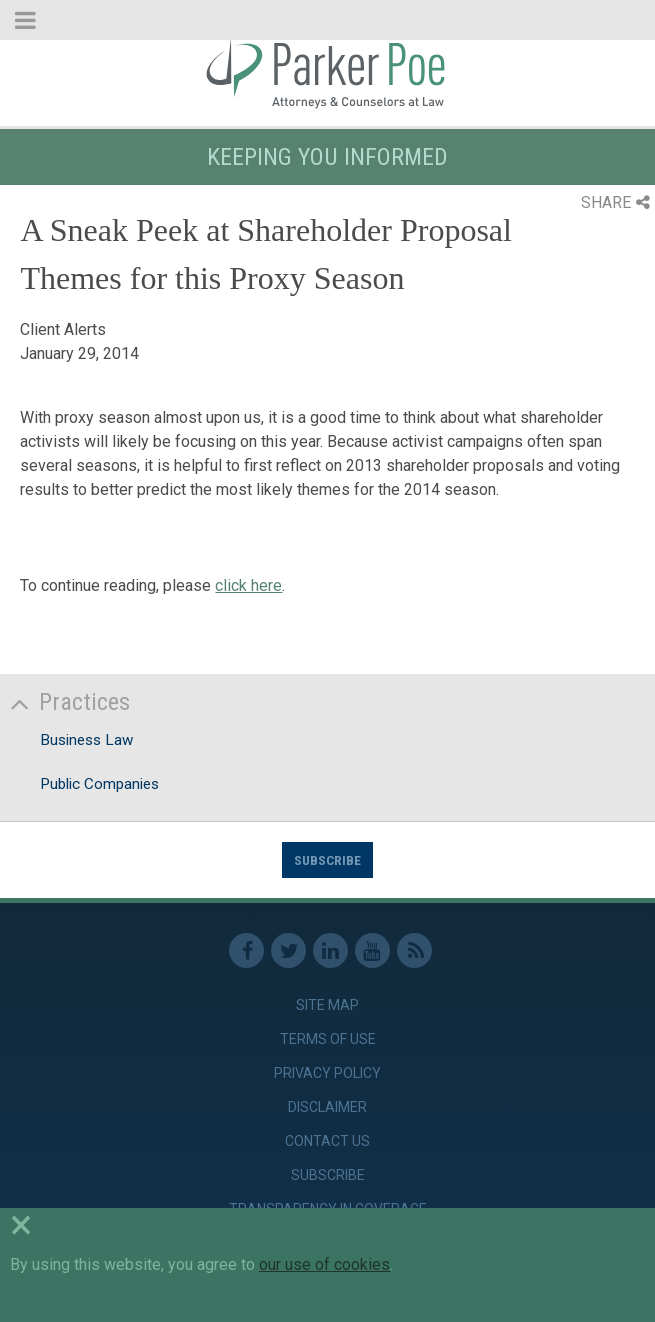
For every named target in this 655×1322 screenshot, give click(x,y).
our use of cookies (324, 1264)
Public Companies (99, 784)
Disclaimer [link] (327, 1107)
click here (248, 585)
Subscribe (327, 860)
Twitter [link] (288, 950)
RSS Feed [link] (414, 950)
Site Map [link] (327, 1005)
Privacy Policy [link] (327, 1073)
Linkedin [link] (330, 950)
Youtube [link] (372, 950)
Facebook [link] (246, 950)
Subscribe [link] (328, 1175)
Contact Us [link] (327, 1141)
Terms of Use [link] (328, 1039)
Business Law (86, 740)
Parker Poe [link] (327, 73)
